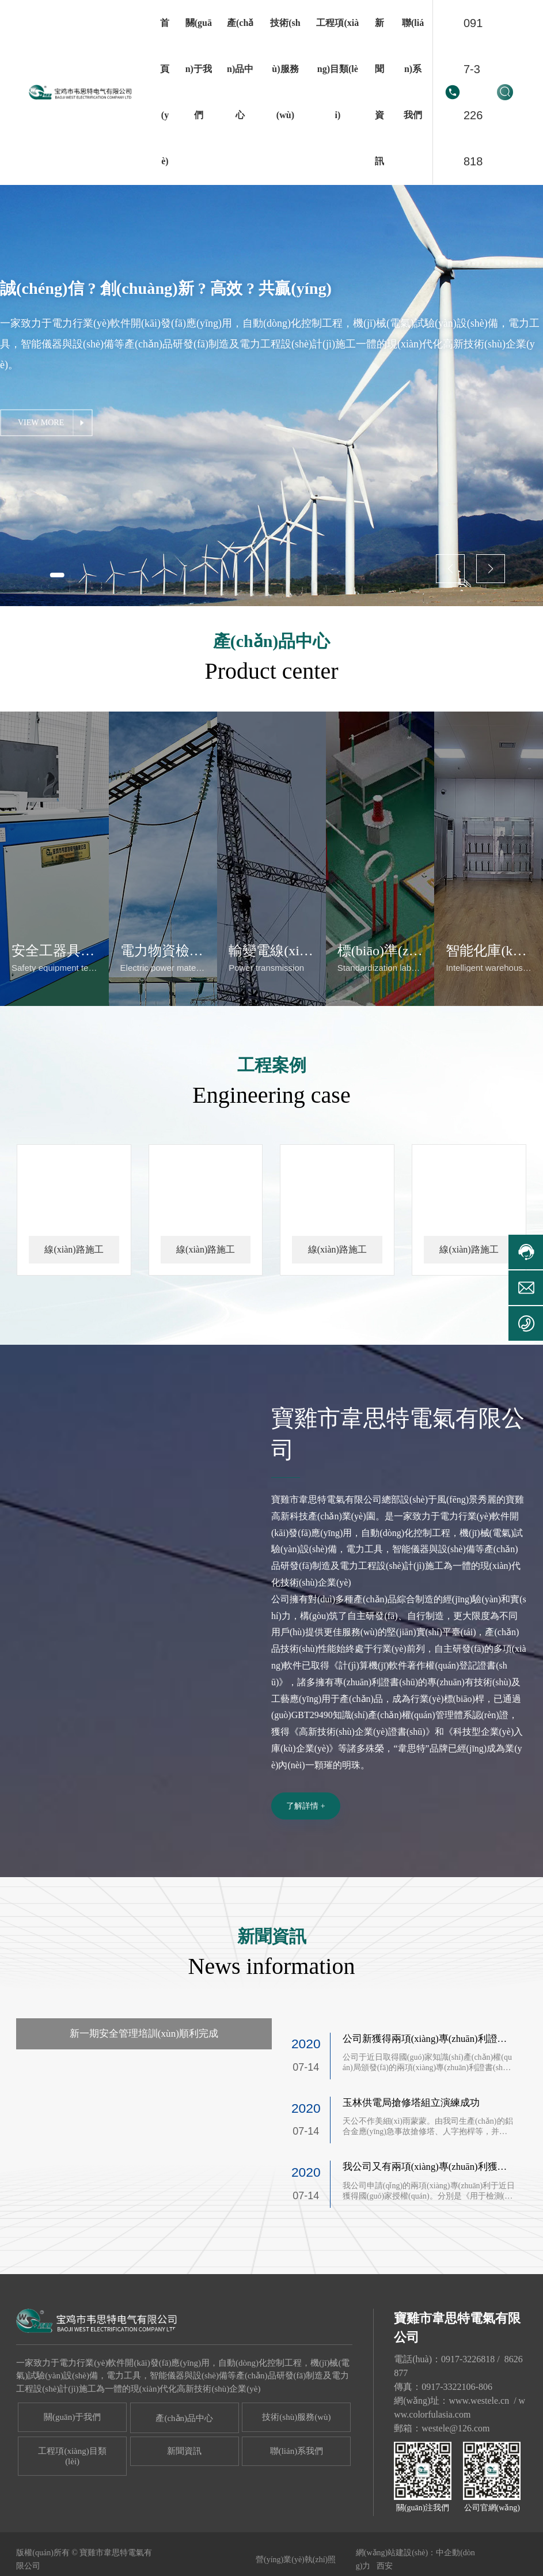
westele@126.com (455, 2481)
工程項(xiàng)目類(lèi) (72, 2508)
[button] (61, 574)
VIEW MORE (41, 422)
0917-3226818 (473, 92)
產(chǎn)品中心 (184, 2470)
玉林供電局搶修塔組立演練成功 (411, 2155)
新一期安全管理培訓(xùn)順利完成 (144, 2086)
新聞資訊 (184, 2503)
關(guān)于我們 (72, 2469)
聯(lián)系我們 (296, 2503)
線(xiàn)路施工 (73, 1300)
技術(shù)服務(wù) (296, 2469)
